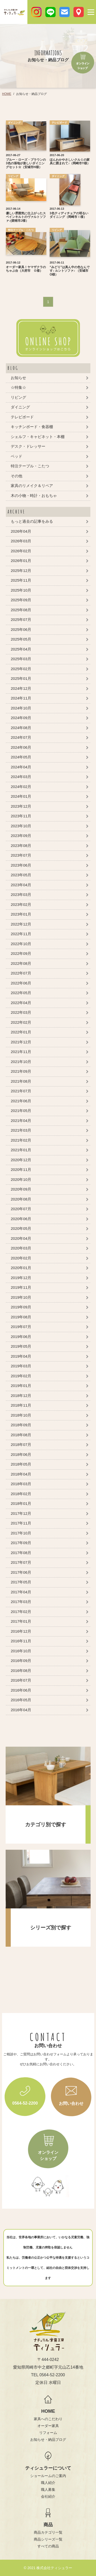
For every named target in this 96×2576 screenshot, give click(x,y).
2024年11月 (20, 698)
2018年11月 (20, 1405)
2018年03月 (20, 1484)
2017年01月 (20, 1621)
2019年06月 (20, 1336)
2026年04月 (20, 531)
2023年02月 (20, 904)
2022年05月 (20, 993)
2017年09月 (20, 1543)
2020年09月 (20, 1189)
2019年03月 (20, 1366)
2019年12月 (20, 1278)
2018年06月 (20, 1454)
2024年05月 (20, 757)
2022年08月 (20, 963)
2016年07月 (20, 1680)
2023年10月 (20, 826)
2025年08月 (20, 610)
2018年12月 (20, 1395)
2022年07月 (20, 973)
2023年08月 (20, 845)
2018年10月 (20, 1415)
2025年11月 (20, 580)
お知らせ (18, 378)
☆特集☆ (18, 387)
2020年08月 (20, 1199)
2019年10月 (20, 1297)
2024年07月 (20, 737)
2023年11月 (20, 816)
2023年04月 (20, 885)
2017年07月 (20, 1562)
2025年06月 (20, 629)
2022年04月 (20, 1003)
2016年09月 (20, 1660)
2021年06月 (20, 1101)
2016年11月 (20, 1641)
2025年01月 (20, 678)
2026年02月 (20, 551)
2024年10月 (20, 708)
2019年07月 (20, 1326)
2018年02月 (20, 1494)
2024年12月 (20, 688)
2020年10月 (20, 1179)
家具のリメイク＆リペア (31, 485)
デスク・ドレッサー (27, 446)
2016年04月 (20, 1710)
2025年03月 (20, 659)
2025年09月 (20, 600)
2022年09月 (20, 953)
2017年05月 (20, 1582)
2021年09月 (20, 1071)
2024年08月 (20, 728)
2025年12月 (20, 570)
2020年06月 (20, 1219)
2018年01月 (20, 1503)
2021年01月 (20, 1150)
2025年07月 (20, 619)
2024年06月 (20, 747)
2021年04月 (20, 1120)
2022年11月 (20, 934)
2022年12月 (20, 924)
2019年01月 (20, 1385)
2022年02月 (20, 1022)
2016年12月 (20, 1631)
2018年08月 (20, 1435)
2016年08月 (20, 1670)
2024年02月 (20, 786)
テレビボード (22, 417)
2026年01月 (20, 560)
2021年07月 (20, 1091)
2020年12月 (20, 1160)
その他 (16, 476)
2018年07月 (20, 1444)
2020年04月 (20, 1238)
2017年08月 (20, 1552)
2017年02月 (20, 1611)
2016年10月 (20, 1651)
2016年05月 (20, 1700)
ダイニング (20, 407)
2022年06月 (20, 983)
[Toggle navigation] (91, 12)
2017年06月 (20, 1572)
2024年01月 (20, 796)
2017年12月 (20, 1513)
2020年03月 (20, 1248)
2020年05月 (20, 1228)
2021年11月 (20, 1051)
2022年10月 (20, 944)
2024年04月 (20, 767)
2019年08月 (20, 1317)
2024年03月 (20, 776)
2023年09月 (20, 835)
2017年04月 (20, 1592)
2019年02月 (20, 1376)
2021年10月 (20, 1061)
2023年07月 (20, 855)
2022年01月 (20, 1032)
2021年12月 (20, 1042)
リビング (18, 397)
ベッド (16, 456)
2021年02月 (20, 1140)
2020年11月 (20, 1169)
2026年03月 (20, 541)
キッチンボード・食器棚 (31, 426)
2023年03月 (20, 894)
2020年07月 (20, 1209)
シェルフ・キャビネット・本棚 (37, 436)
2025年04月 (20, 649)
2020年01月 (20, 1268)
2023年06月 (20, 865)
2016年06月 (20, 1690)
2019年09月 (20, 1307)
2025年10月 (20, 590)
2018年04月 (20, 1474)
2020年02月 (20, 1258)
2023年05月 (20, 875)
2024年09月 (20, 718)
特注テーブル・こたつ (29, 466)
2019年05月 (20, 1346)
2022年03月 (20, 1012)
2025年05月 (20, 639)
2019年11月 (20, 1287)
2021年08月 (20, 1081)
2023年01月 (20, 914)
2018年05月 (20, 1464)
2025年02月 (20, 669)
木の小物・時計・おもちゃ (33, 495)
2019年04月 (20, 1356)
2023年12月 (20, 806)
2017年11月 (20, 1523)
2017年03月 (20, 1601)
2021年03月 (20, 1130)
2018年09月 (20, 1425)
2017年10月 (20, 1533)
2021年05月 (20, 1110)
